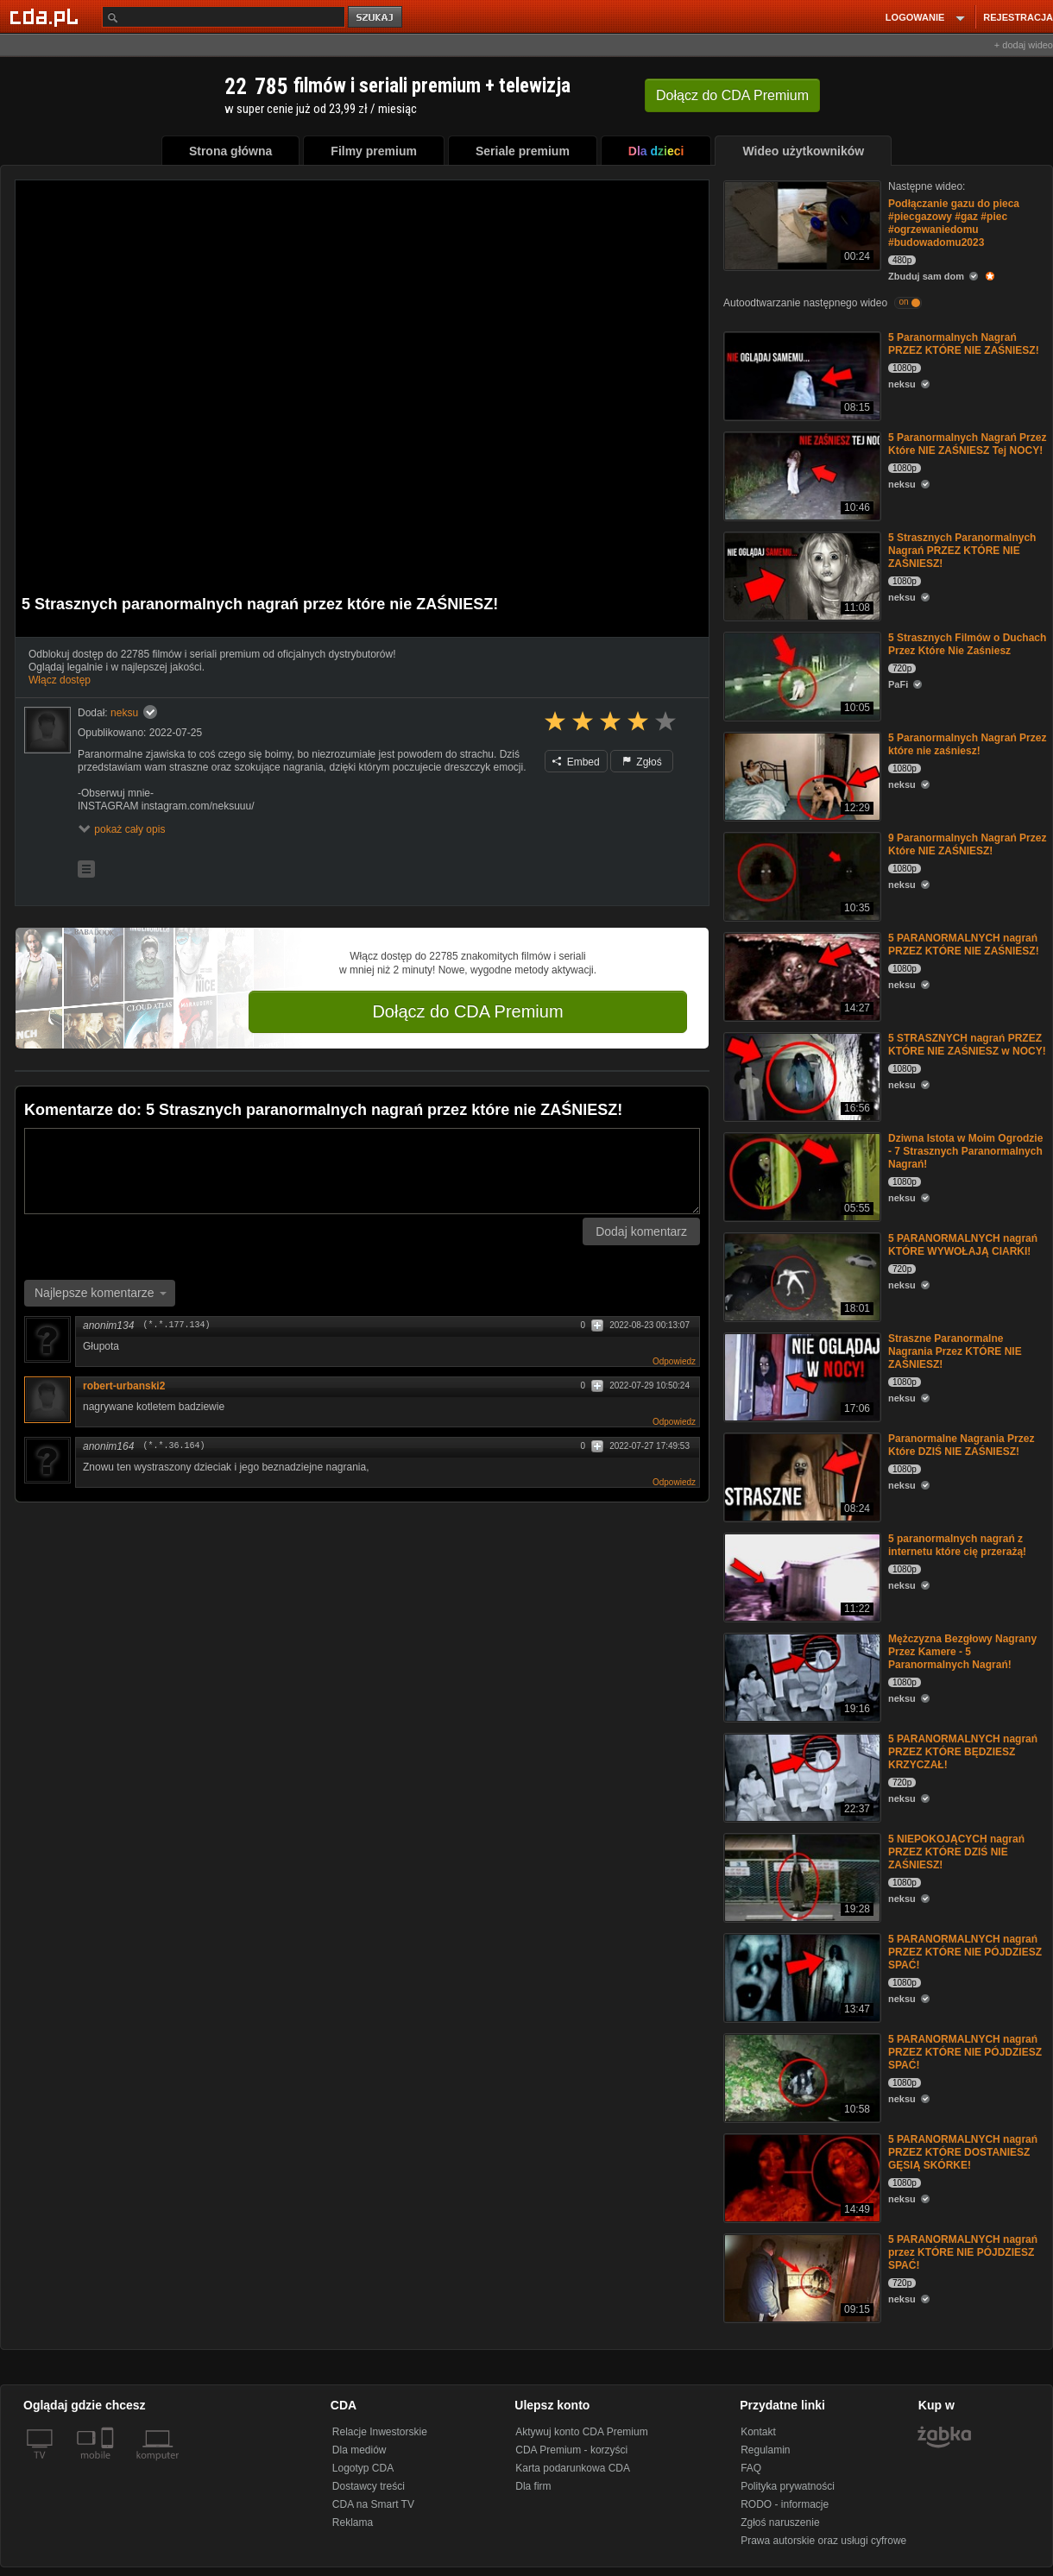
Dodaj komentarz (641, 1231)
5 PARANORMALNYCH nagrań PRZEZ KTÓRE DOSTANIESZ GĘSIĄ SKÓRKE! (962, 2152)
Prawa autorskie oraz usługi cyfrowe (823, 2541)
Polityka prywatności (788, 2486)
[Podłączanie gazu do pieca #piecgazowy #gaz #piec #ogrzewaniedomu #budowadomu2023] (800, 224)
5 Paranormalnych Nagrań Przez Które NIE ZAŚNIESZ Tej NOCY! (967, 444)
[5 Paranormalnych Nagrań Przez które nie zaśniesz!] (800, 775)
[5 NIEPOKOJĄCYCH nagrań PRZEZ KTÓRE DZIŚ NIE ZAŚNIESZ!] (800, 1876)
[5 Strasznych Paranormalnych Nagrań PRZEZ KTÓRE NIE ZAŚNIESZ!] (800, 575)
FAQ (751, 2468)
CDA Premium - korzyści (571, 2450)
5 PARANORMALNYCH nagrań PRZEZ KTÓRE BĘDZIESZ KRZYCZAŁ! (962, 1752)
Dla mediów (359, 2450)
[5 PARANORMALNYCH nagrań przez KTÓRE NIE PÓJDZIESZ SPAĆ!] (800, 2277)
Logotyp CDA (363, 2468)
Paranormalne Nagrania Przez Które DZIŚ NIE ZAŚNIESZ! (961, 1445)
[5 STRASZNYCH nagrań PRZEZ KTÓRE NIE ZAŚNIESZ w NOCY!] (800, 1075)
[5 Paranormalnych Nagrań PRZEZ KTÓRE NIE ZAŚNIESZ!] (800, 375)
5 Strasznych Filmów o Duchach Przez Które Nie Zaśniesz (967, 644)
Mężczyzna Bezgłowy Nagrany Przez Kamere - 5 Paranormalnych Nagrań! (962, 1652)
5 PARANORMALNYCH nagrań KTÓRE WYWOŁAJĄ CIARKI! (962, 1244)
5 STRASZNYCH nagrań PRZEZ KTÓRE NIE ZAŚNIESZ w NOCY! (967, 1044)
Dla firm (533, 2486)
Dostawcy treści (368, 2486)
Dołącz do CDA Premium (467, 1011)
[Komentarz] (362, 1171)
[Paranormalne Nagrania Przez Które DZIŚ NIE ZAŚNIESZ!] (800, 1476)
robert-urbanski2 (124, 1386)
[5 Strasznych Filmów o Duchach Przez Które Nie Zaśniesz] (800, 675)
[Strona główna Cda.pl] (46, 16)
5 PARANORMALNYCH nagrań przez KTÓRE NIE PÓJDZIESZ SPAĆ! (962, 2252)
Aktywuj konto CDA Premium (581, 2432)
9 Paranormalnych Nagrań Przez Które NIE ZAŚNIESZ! (967, 844)
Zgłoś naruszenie (780, 2522)
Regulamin (765, 2450)
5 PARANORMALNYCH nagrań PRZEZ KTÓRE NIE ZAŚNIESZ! (963, 944)
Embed (575, 762)
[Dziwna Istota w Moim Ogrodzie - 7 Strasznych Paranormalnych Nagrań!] (800, 1175)
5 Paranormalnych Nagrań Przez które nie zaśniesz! (967, 744)
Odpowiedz (674, 1361)
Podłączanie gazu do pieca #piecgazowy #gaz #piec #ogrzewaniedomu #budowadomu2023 (953, 223)
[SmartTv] (109, 2465)
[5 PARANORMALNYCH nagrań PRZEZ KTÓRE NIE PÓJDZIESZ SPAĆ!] (800, 1976)
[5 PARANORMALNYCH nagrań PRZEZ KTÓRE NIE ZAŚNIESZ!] (800, 975)
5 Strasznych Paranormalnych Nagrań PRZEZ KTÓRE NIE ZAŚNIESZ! (962, 551)
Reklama (352, 2522)
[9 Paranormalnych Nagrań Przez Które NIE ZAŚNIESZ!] (800, 875)
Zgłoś (642, 762)
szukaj (376, 17)
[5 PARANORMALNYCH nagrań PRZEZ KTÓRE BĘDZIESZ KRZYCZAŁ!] (800, 1776)
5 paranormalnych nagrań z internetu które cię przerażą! (957, 1545)
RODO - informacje (785, 2504)
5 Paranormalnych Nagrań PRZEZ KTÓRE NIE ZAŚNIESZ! (963, 343)
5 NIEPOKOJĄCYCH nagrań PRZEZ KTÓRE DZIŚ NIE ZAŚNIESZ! (956, 1852)
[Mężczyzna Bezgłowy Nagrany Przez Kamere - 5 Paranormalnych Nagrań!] (800, 1676)
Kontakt (758, 2432)
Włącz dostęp (59, 680)
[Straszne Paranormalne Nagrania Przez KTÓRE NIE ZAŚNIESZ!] (800, 1376)
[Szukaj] (223, 17)
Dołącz (732, 95)
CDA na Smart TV (373, 2504)
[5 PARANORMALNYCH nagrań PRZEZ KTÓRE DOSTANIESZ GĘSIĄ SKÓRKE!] (800, 2176)
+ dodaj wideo (1023, 45)
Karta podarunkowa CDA (572, 2468)
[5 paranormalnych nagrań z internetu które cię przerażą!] (800, 1576)
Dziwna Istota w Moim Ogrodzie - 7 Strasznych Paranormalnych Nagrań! (965, 1151)
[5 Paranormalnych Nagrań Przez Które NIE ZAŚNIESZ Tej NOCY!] (800, 475)
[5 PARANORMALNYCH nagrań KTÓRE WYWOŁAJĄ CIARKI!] (800, 1275)
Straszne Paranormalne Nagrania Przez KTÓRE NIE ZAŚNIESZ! (955, 1351)
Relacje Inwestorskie (379, 2432)
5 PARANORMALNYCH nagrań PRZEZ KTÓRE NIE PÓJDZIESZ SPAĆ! (965, 1952)
